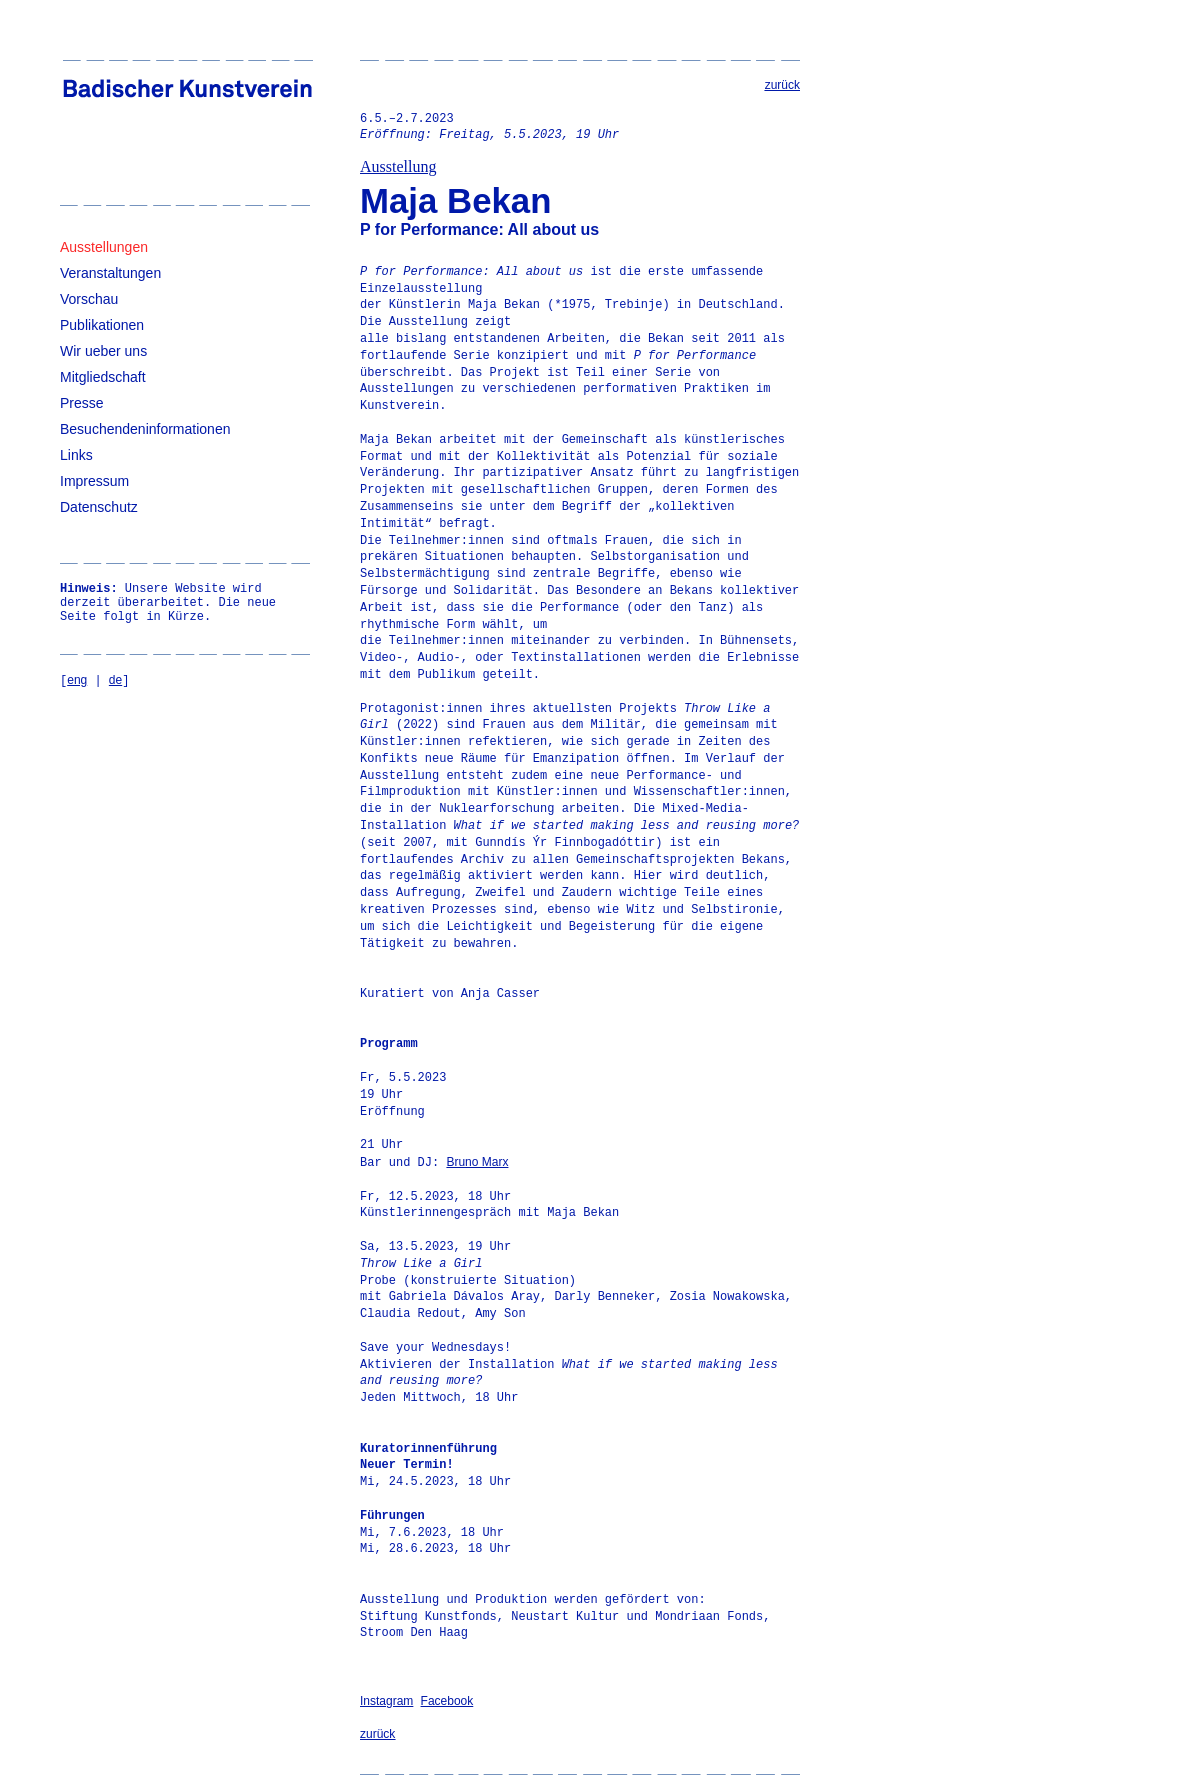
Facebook (447, 1701)
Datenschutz (99, 507)
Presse (82, 403)
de (115, 680)
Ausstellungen (104, 247)
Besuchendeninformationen (145, 429)
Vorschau (89, 299)
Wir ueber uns (103, 351)
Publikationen (102, 325)
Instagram (386, 1701)
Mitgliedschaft (103, 377)
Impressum (94, 481)
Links (76, 455)
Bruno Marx (477, 1162)
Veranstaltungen (110, 273)
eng (77, 680)
